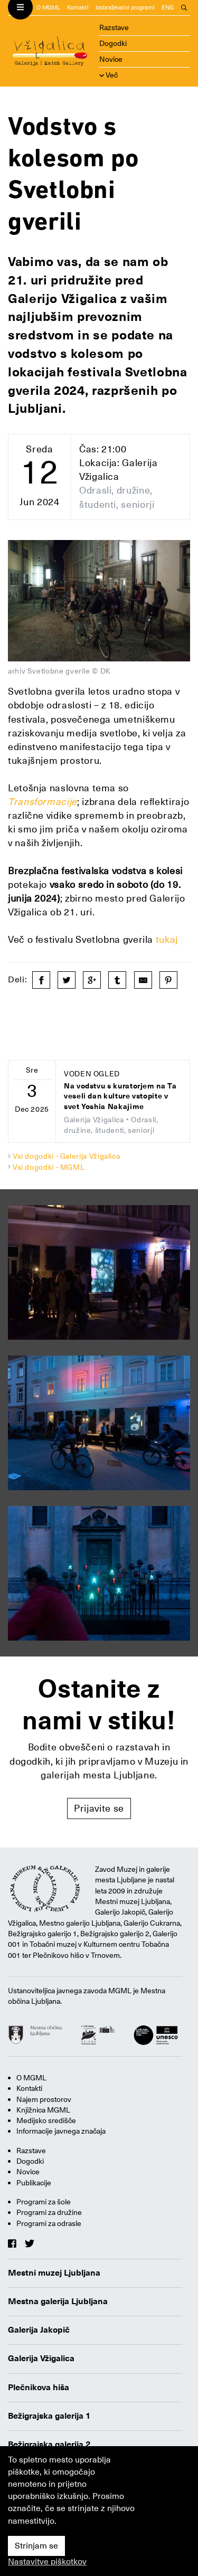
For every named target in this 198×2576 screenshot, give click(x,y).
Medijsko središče (46, 2120)
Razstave (114, 27)
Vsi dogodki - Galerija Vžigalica (66, 1156)
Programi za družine (49, 2212)
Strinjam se (36, 2546)
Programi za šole (43, 2201)
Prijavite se (99, 1808)
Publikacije (33, 2182)
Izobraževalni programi (125, 8)
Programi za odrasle (48, 2223)
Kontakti (78, 8)
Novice (110, 59)
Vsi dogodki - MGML (49, 1167)
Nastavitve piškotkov (47, 2561)
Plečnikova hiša (38, 2387)
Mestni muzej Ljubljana (54, 2273)
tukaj (167, 939)
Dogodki (113, 43)
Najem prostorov (43, 2099)
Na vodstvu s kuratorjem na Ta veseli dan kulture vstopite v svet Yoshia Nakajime (120, 1096)
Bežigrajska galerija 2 (49, 2444)
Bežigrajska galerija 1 (49, 2416)
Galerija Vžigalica (41, 2358)
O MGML (48, 8)
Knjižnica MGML (43, 2110)
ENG (168, 8)
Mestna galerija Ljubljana (58, 2301)
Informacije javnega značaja (61, 2131)
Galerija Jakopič (39, 2330)
